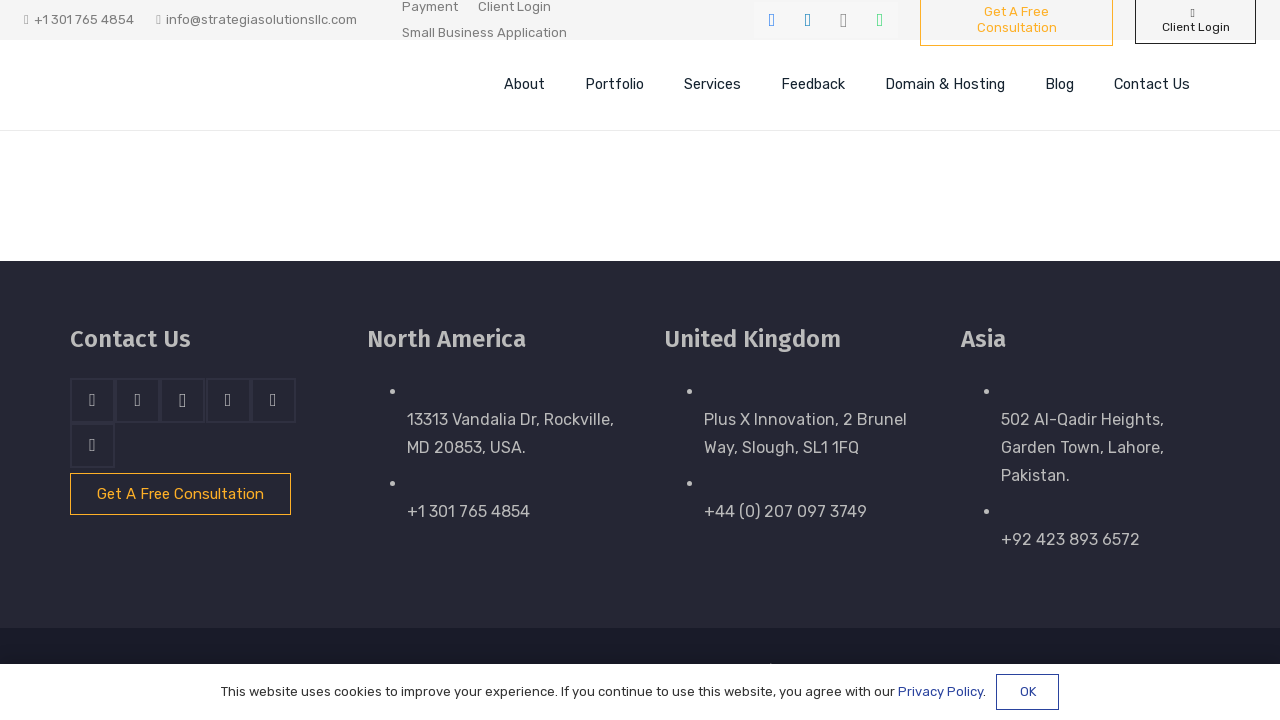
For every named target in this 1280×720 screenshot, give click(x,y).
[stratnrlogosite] (205, 85)
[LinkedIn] (808, 20)
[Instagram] (844, 20)
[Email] (92, 445)
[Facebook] (772, 20)
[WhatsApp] (880, 20)
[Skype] (228, 400)
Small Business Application (484, 32)
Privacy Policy (940, 691)
